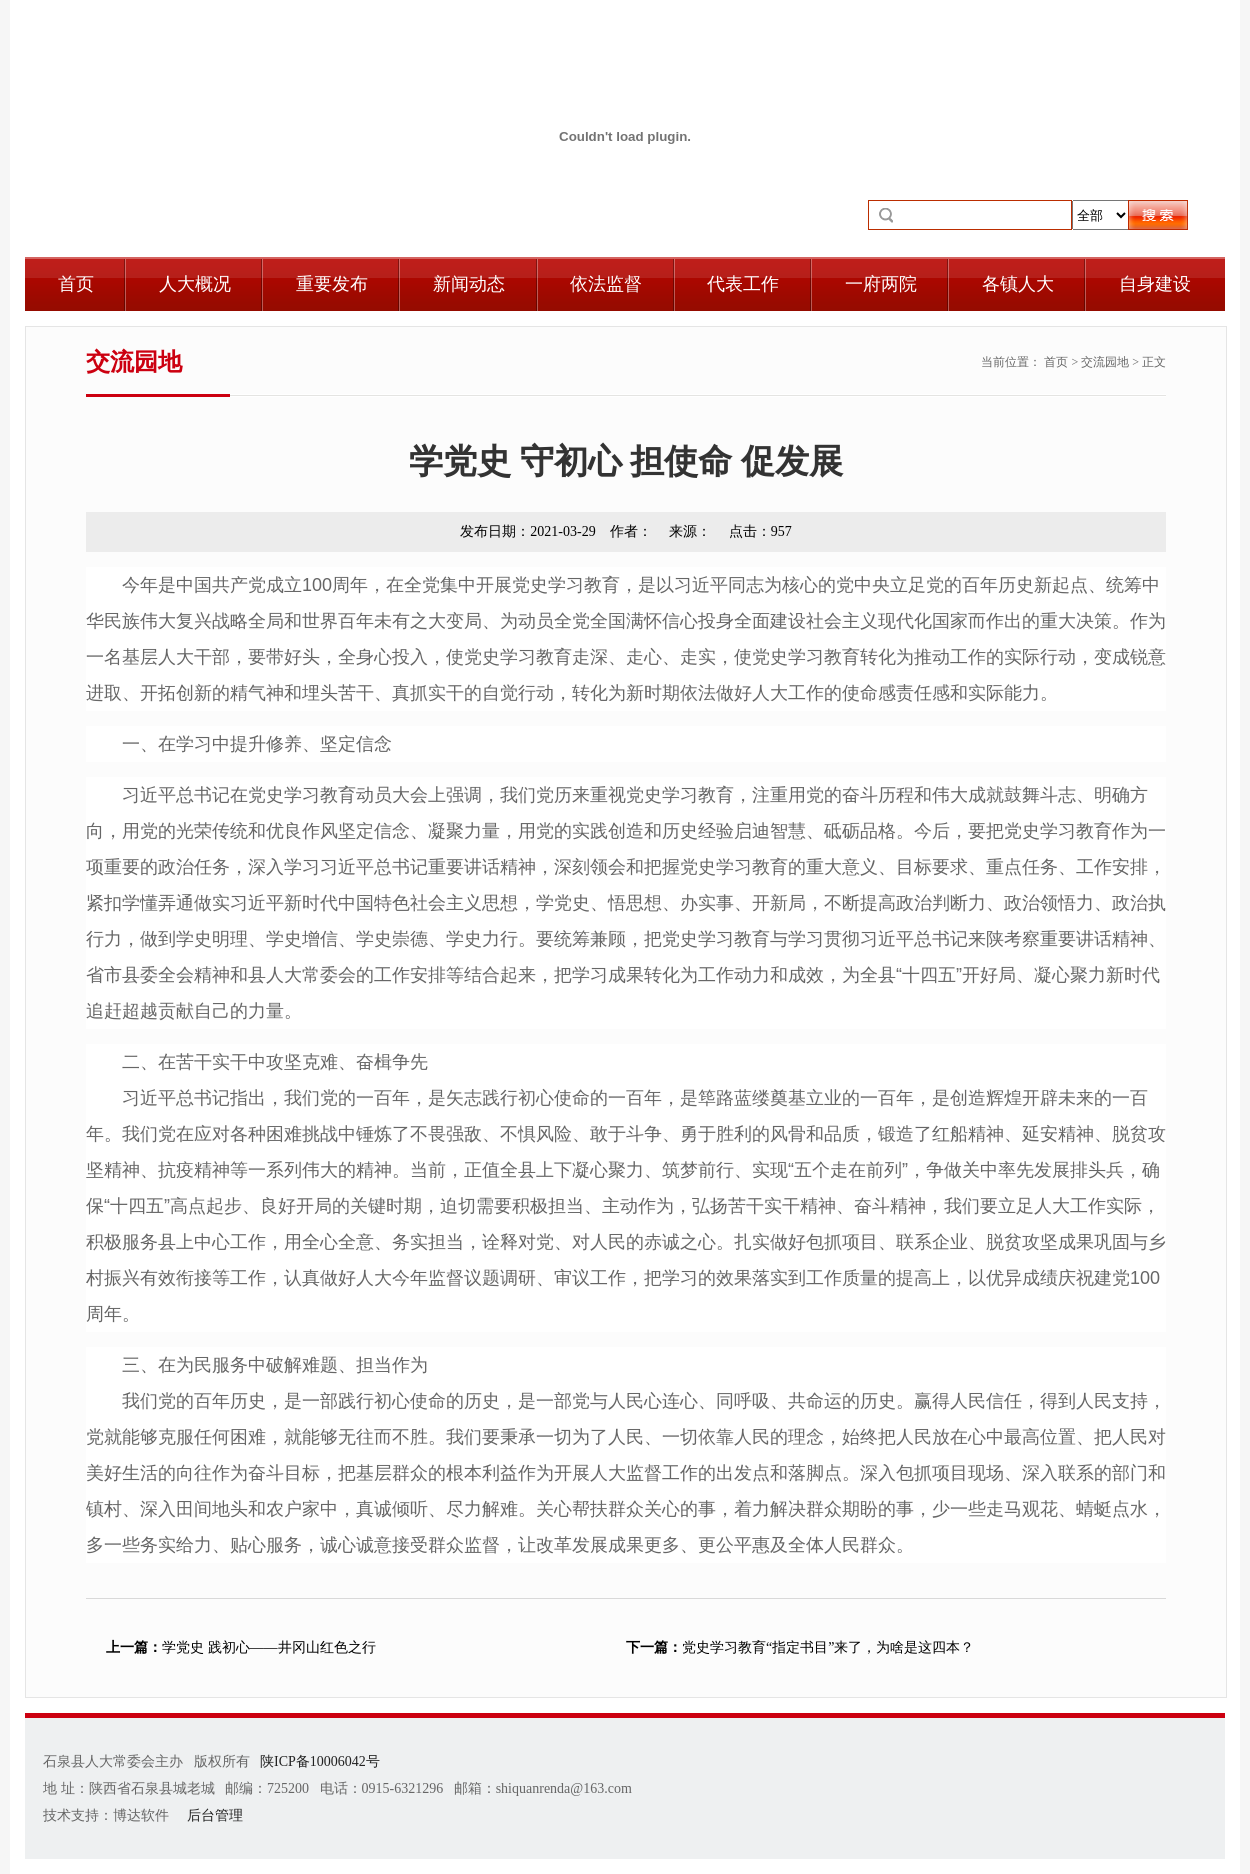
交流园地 (1105, 362)
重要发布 (332, 284)
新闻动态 (469, 284)
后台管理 (215, 1815)
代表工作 (743, 284)
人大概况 (195, 284)
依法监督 (606, 284)
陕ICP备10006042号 (320, 1761)
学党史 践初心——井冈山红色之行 (241, 1647)
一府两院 (881, 284)
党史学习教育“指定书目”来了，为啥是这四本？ (800, 1647)
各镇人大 (1018, 284)
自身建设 (1155, 284)
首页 (76, 284)
